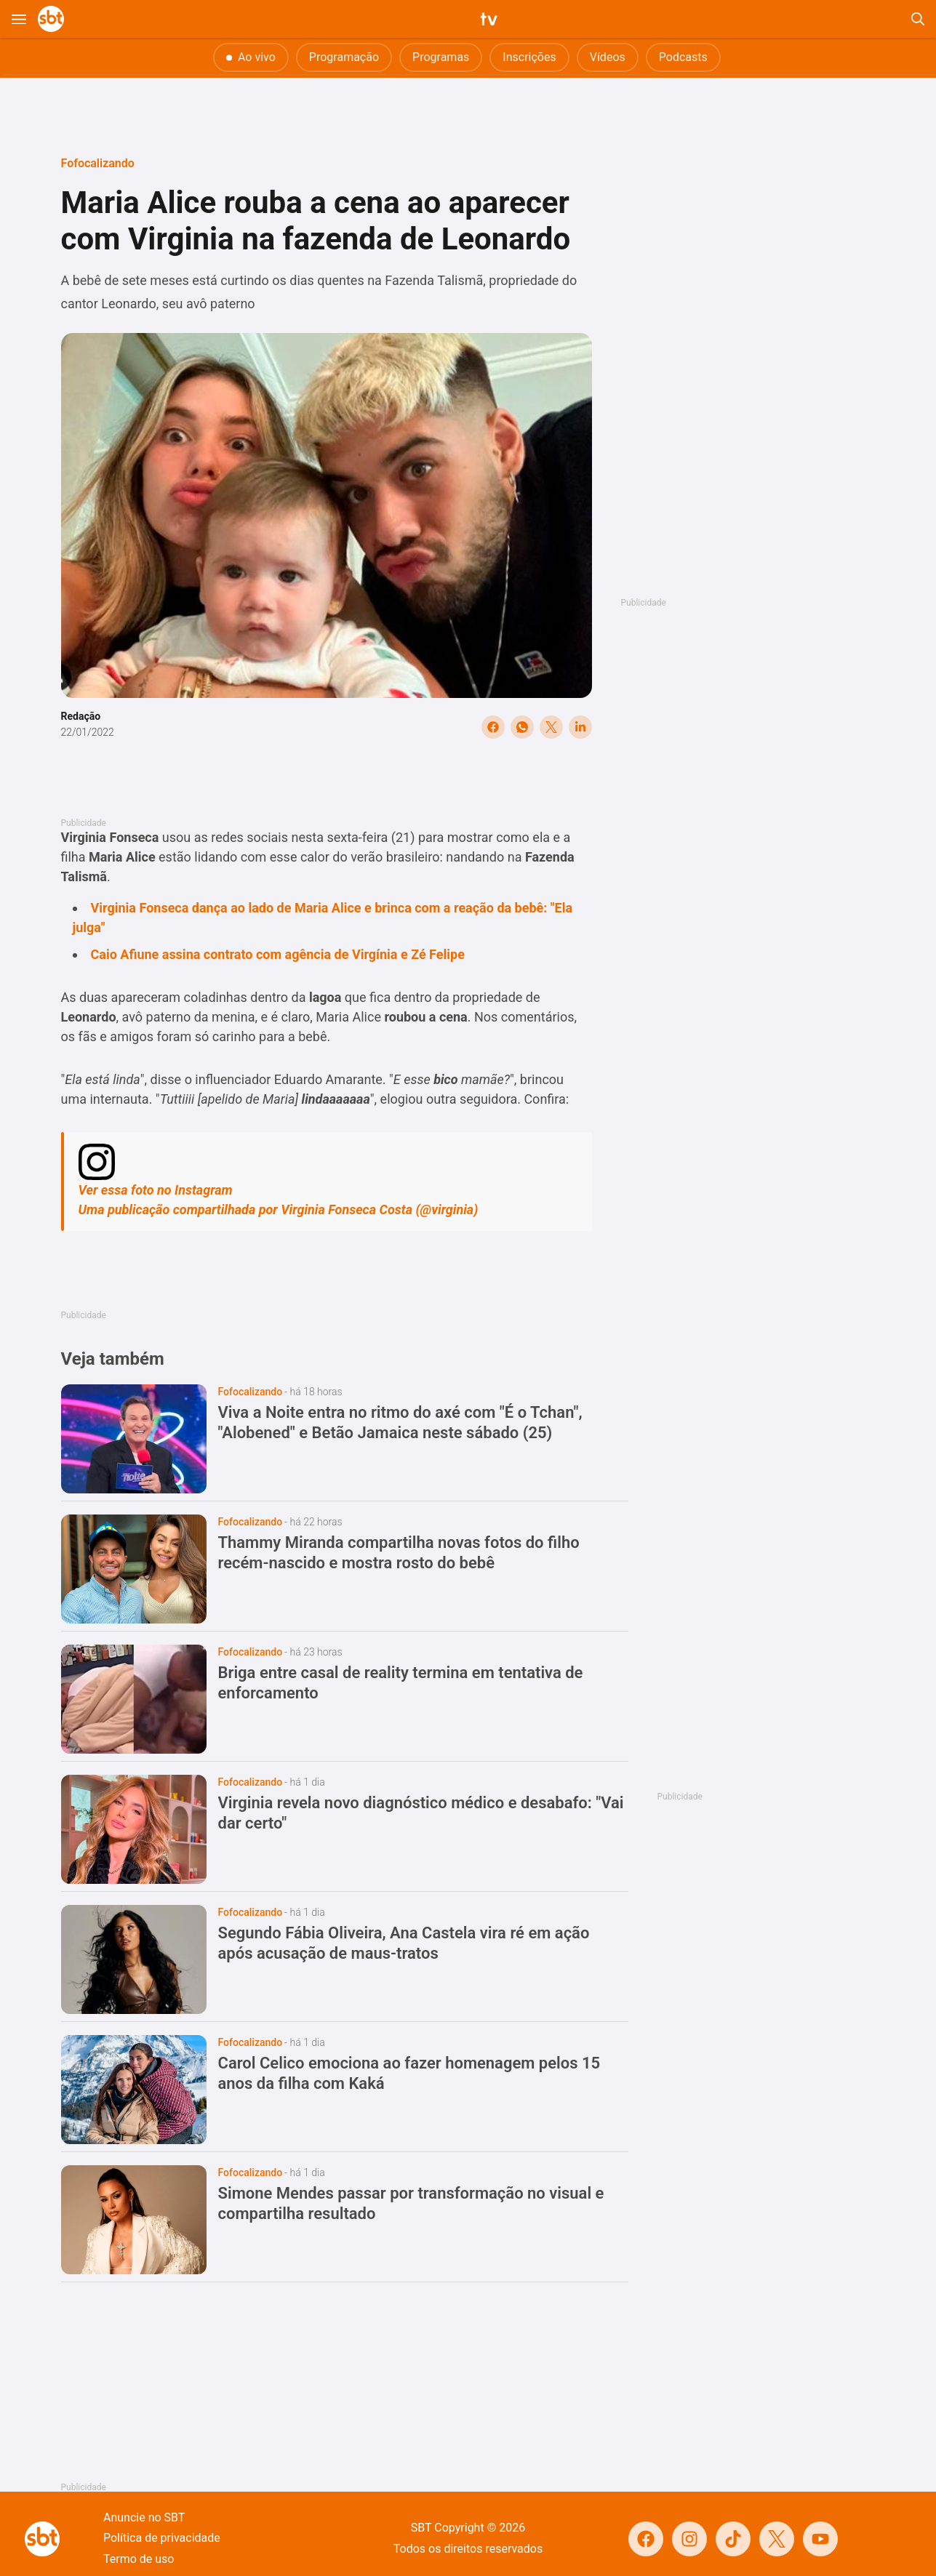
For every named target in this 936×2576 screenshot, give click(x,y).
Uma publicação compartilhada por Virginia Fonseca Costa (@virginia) (279, 1209)
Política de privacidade (161, 2538)
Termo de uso (138, 2559)
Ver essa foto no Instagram (156, 1189)
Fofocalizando (98, 163)
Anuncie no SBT (144, 2517)
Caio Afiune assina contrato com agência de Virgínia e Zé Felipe (278, 954)
